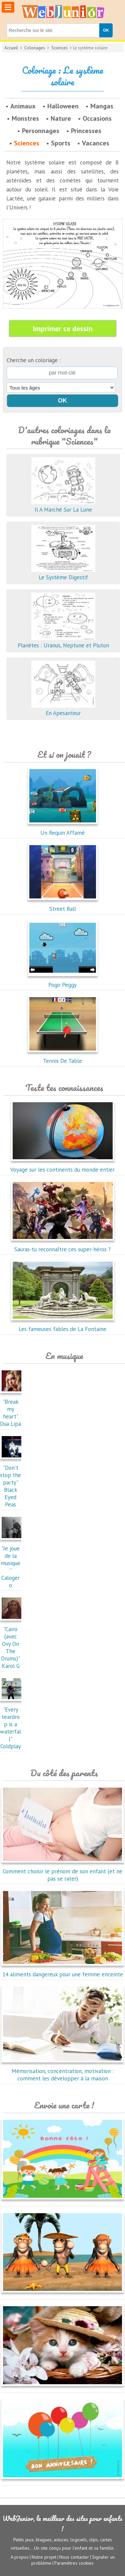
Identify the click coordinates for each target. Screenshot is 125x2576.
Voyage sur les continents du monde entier (62, 1166)
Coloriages (34, 48)
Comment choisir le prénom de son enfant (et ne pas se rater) (62, 1871)
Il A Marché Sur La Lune (63, 506)
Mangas (101, 106)
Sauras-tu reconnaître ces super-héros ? (62, 1245)
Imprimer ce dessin (63, 328)
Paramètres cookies (74, 2563)
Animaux (23, 106)
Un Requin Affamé (63, 829)
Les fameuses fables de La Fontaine (62, 1325)
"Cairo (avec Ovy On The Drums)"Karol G (12, 1644)
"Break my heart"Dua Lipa (12, 1409)
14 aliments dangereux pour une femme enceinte (62, 1970)
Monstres (25, 118)
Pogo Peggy (63, 981)
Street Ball (63, 905)
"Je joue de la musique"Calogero (12, 1563)
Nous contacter (74, 2557)
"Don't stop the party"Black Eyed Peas (12, 1482)
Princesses (86, 130)
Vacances (95, 143)
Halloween (63, 106)
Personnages (40, 130)
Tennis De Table (63, 1057)
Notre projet (44, 2557)
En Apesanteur (63, 709)
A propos (20, 2557)
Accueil (11, 48)
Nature (61, 118)
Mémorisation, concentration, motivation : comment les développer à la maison (62, 2071)
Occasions (97, 118)
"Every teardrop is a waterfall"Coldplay (12, 1724)
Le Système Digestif (63, 573)
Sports (60, 143)
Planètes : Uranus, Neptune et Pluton (63, 641)
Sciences (59, 48)
